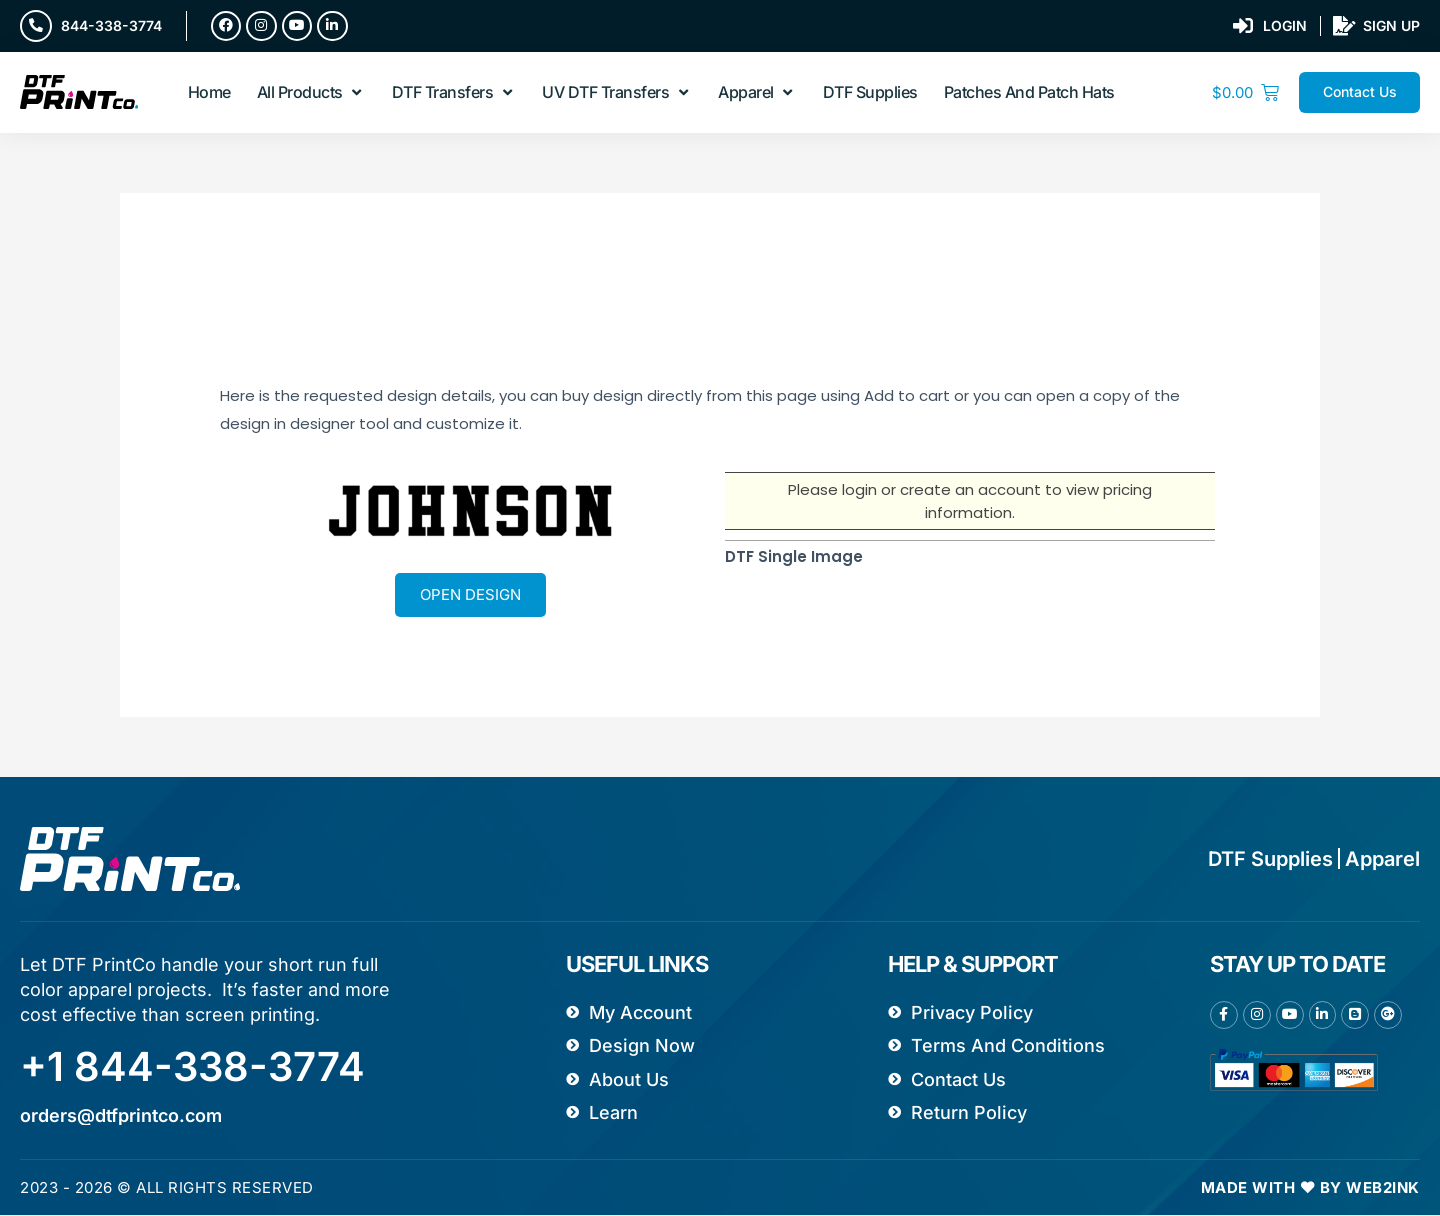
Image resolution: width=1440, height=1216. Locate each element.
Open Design (470, 594)
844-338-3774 (111, 25)
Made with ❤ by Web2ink (1310, 1188)
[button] (311, 93)
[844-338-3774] (36, 26)
